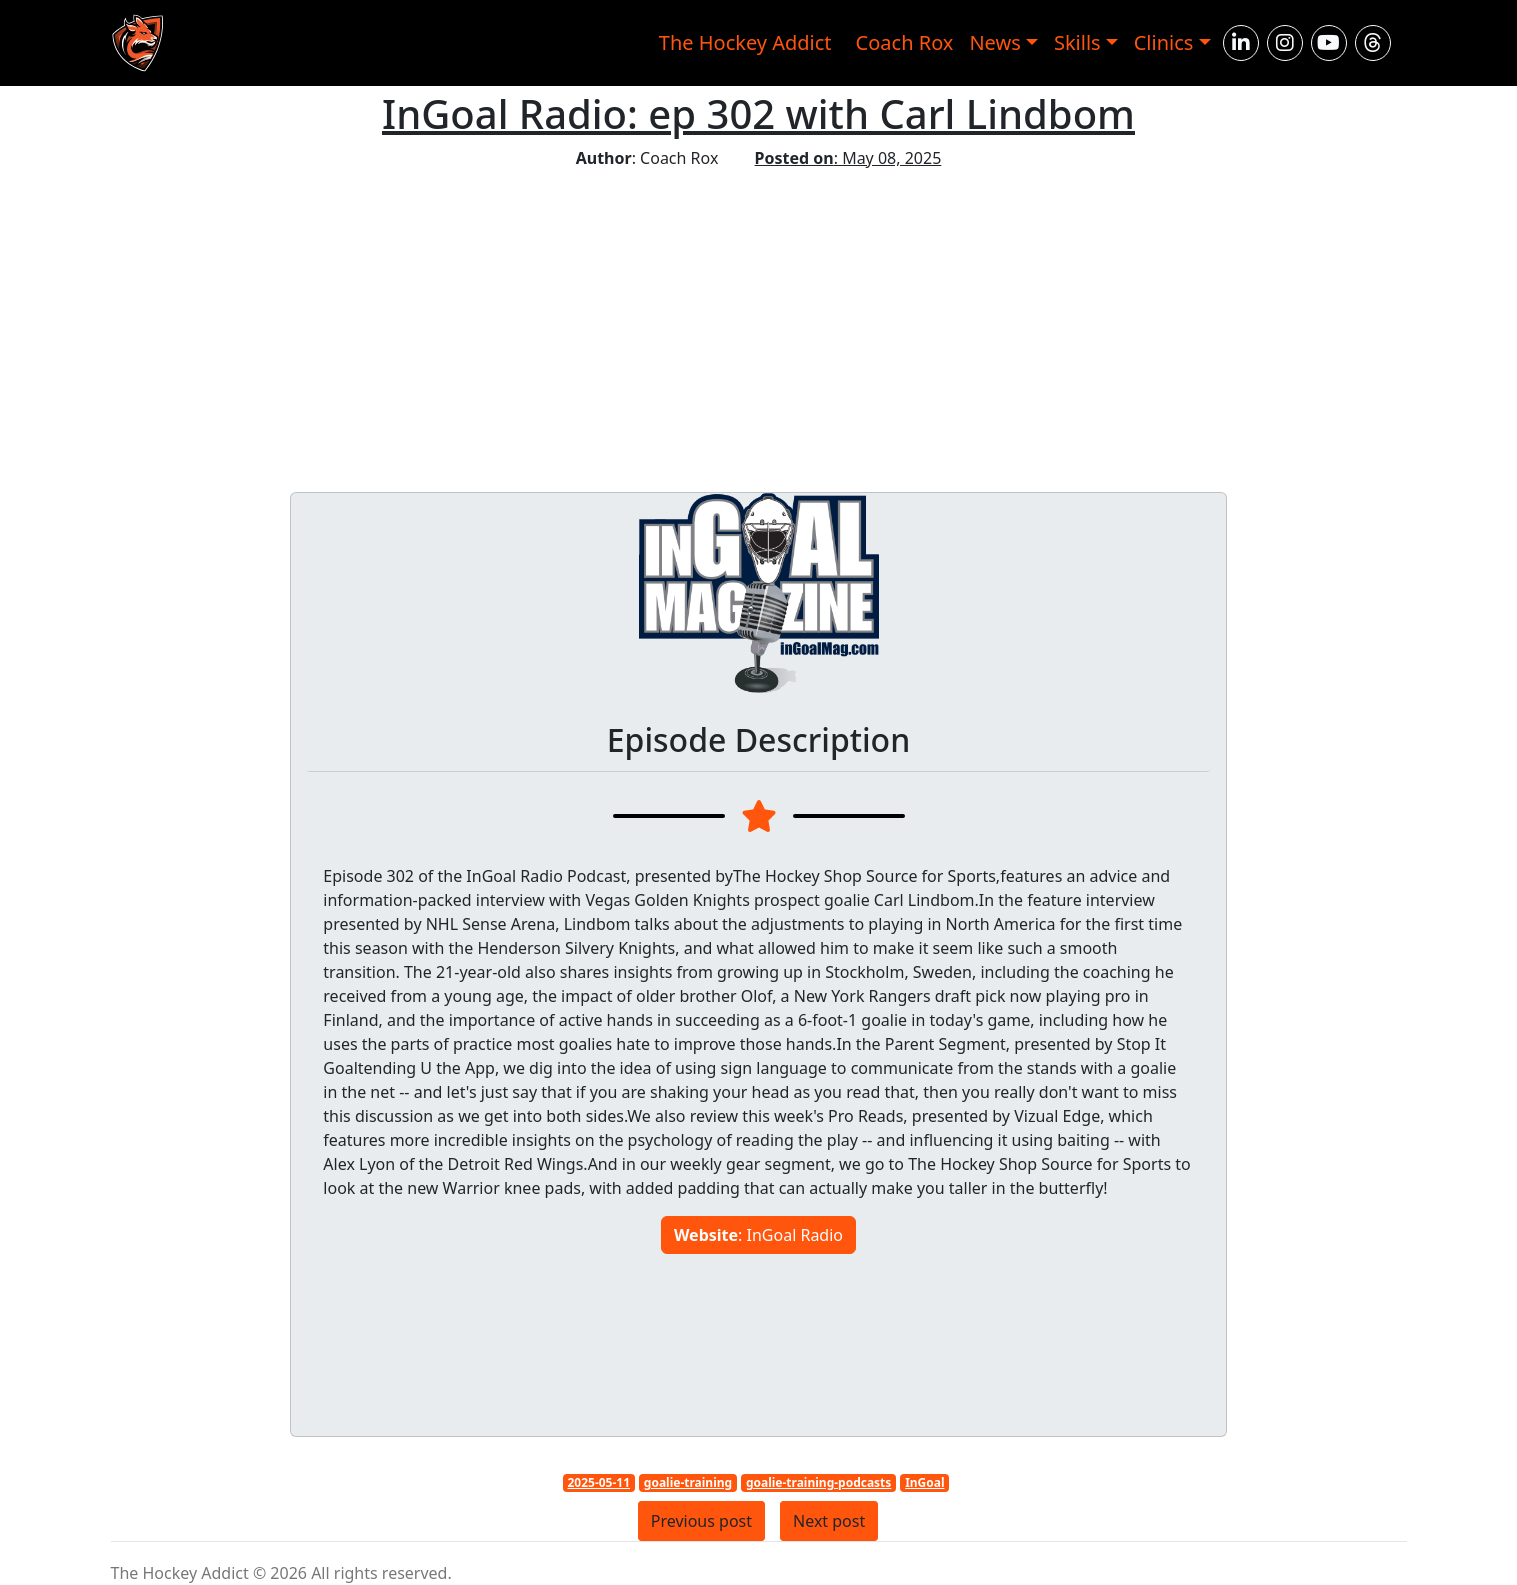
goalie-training (688, 1482)
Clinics (1164, 42)
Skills (1077, 42)
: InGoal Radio (758, 1235)
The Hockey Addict (745, 42)
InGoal (924, 1482)
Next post (829, 1521)
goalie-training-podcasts (818, 1482)
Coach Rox (905, 42)
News (994, 42)
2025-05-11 (598, 1482)
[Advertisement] (759, 320)
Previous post (701, 1521)
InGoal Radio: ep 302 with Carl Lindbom (758, 113)
